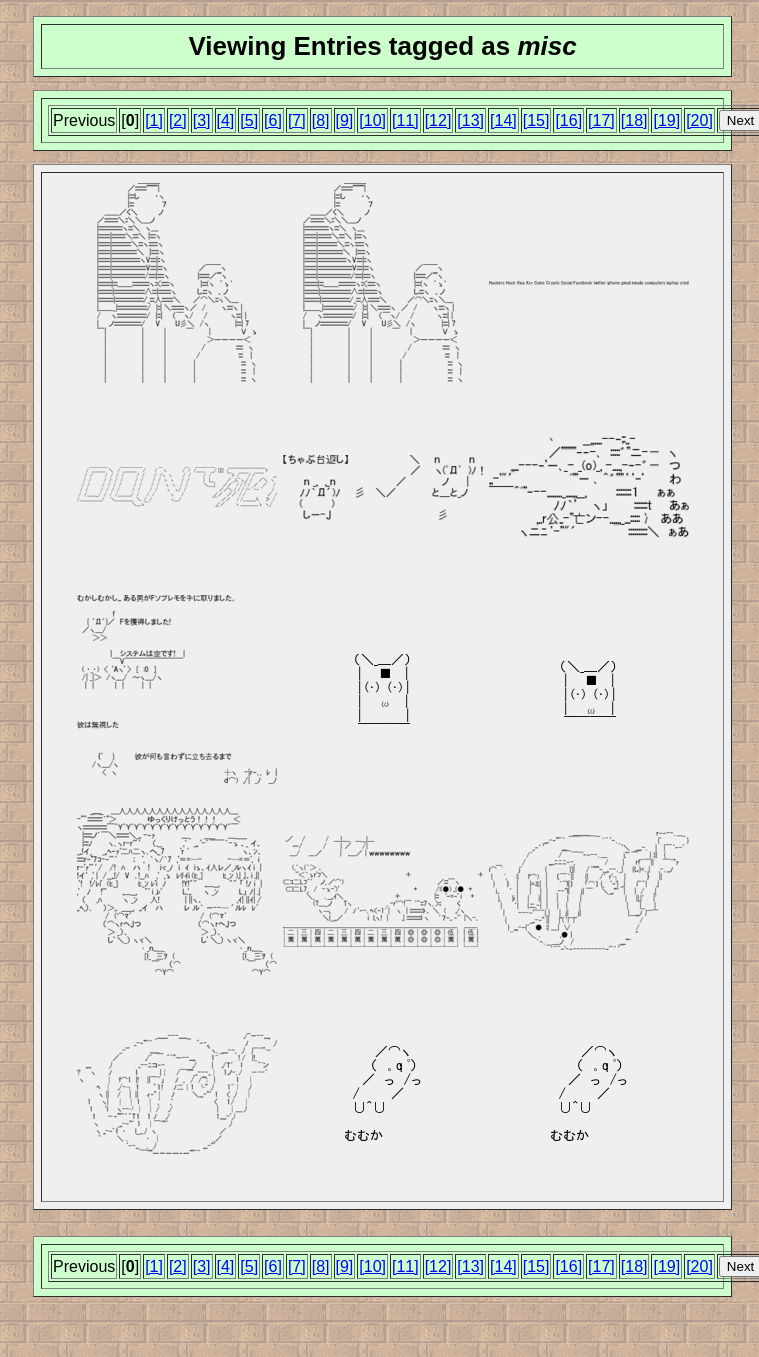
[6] (273, 120)
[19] (666, 120)
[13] (470, 120)
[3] (202, 120)
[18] (634, 120)
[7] (297, 120)
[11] (405, 120)
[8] (321, 120)
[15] (536, 120)
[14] (503, 120)
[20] (699, 120)
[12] (438, 120)
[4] (226, 120)
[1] (154, 120)
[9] (345, 120)
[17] (601, 120)
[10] (372, 120)
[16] (568, 120)
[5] (249, 120)
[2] (178, 120)
